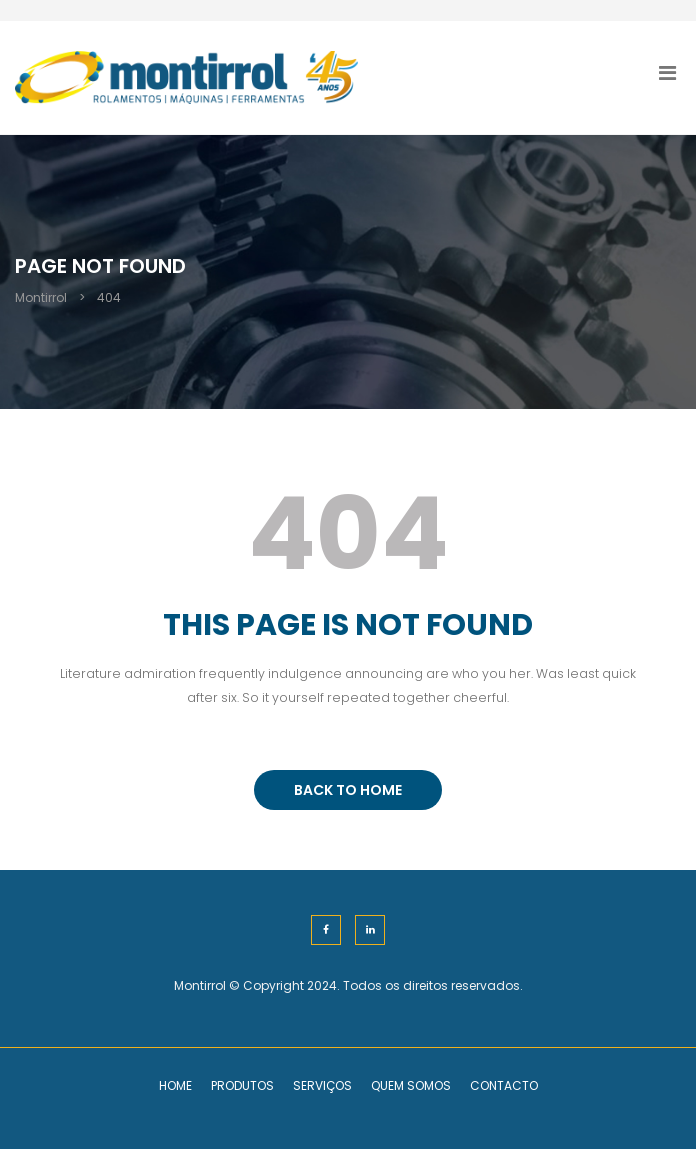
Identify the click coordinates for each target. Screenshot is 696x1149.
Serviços (322, 1085)
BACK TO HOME (348, 790)
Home (175, 1085)
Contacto (504, 1085)
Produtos (242, 1085)
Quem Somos (411, 1085)
